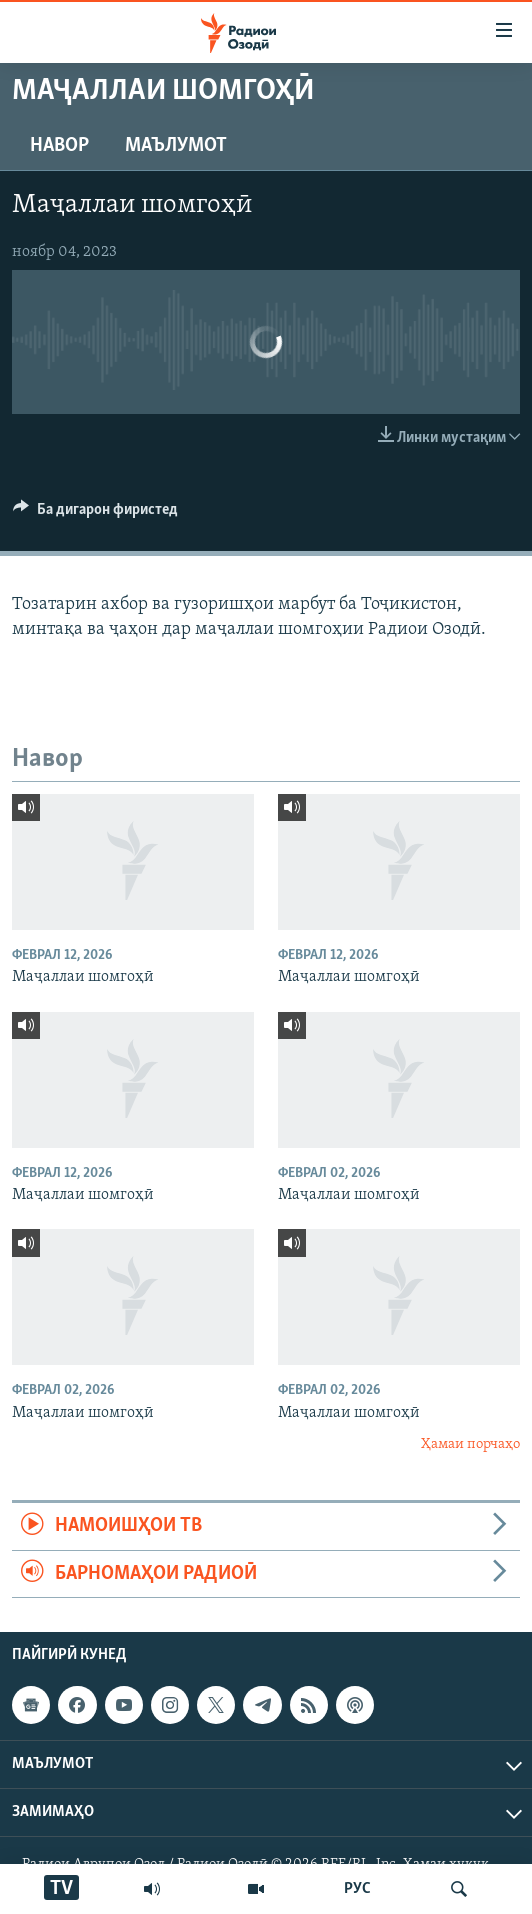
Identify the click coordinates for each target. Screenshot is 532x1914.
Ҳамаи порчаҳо (470, 1444)
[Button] (95, 514)
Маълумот (176, 146)
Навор (59, 146)
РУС (357, 1889)
